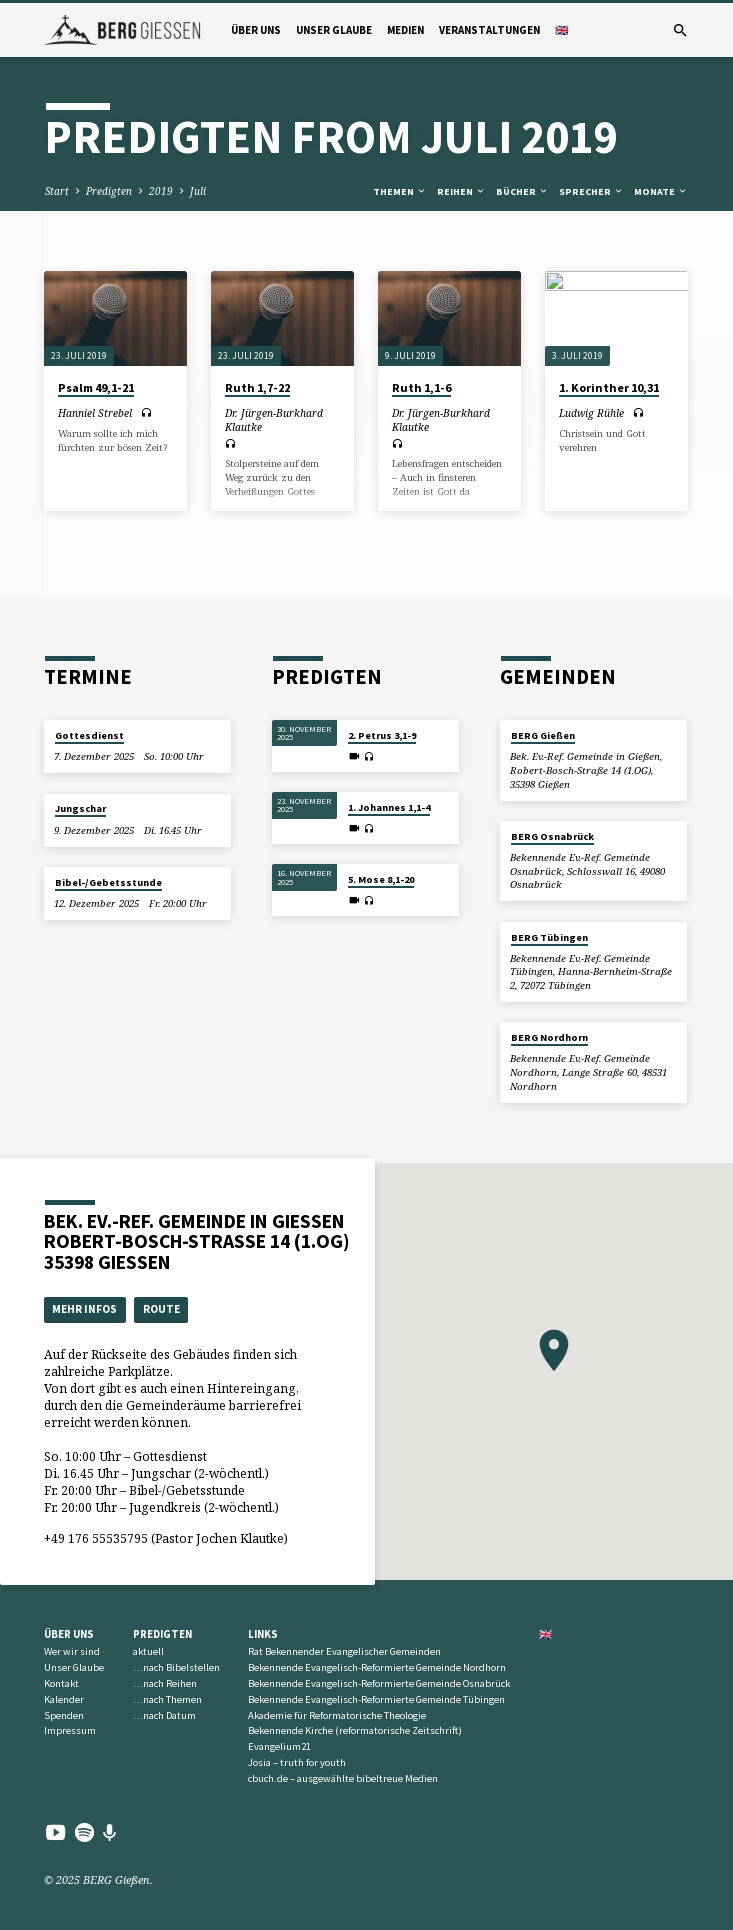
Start (57, 191)
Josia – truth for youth (297, 1762)
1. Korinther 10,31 (609, 387)
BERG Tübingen (549, 937)
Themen (400, 191)
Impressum (70, 1730)
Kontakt (61, 1683)
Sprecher (591, 191)
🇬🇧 (562, 30)
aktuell (148, 1651)
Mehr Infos (84, 1309)
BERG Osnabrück (552, 836)
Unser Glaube (334, 30)
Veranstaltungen (489, 30)
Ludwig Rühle (591, 413)
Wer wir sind (72, 1651)
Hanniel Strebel (95, 413)
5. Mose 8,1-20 (381, 879)
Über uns (256, 30)
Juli (198, 191)
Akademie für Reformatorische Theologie (337, 1715)
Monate (661, 191)
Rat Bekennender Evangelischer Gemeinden (344, 1651)
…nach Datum (164, 1715)
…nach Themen (167, 1699)
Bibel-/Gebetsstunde (108, 882)
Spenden (64, 1715)
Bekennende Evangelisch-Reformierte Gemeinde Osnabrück (379, 1683)
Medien (405, 30)
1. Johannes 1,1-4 (389, 807)
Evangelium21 (279, 1746)
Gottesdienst (89, 735)
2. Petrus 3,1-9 (382, 735)
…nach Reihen (165, 1683)
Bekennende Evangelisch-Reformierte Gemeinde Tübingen (376, 1699)
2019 (161, 191)
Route (161, 1309)
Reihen (461, 191)
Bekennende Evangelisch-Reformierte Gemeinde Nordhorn (377, 1667)
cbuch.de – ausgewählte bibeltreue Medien (343, 1778)
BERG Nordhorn (549, 1037)
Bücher (522, 191)
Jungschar (80, 808)
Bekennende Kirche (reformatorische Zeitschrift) (355, 1730)
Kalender (64, 1699)
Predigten (109, 191)
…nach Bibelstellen (176, 1667)
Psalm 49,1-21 (96, 387)
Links (263, 1634)
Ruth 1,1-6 (421, 387)
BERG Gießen (543, 735)
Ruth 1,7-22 (257, 387)
